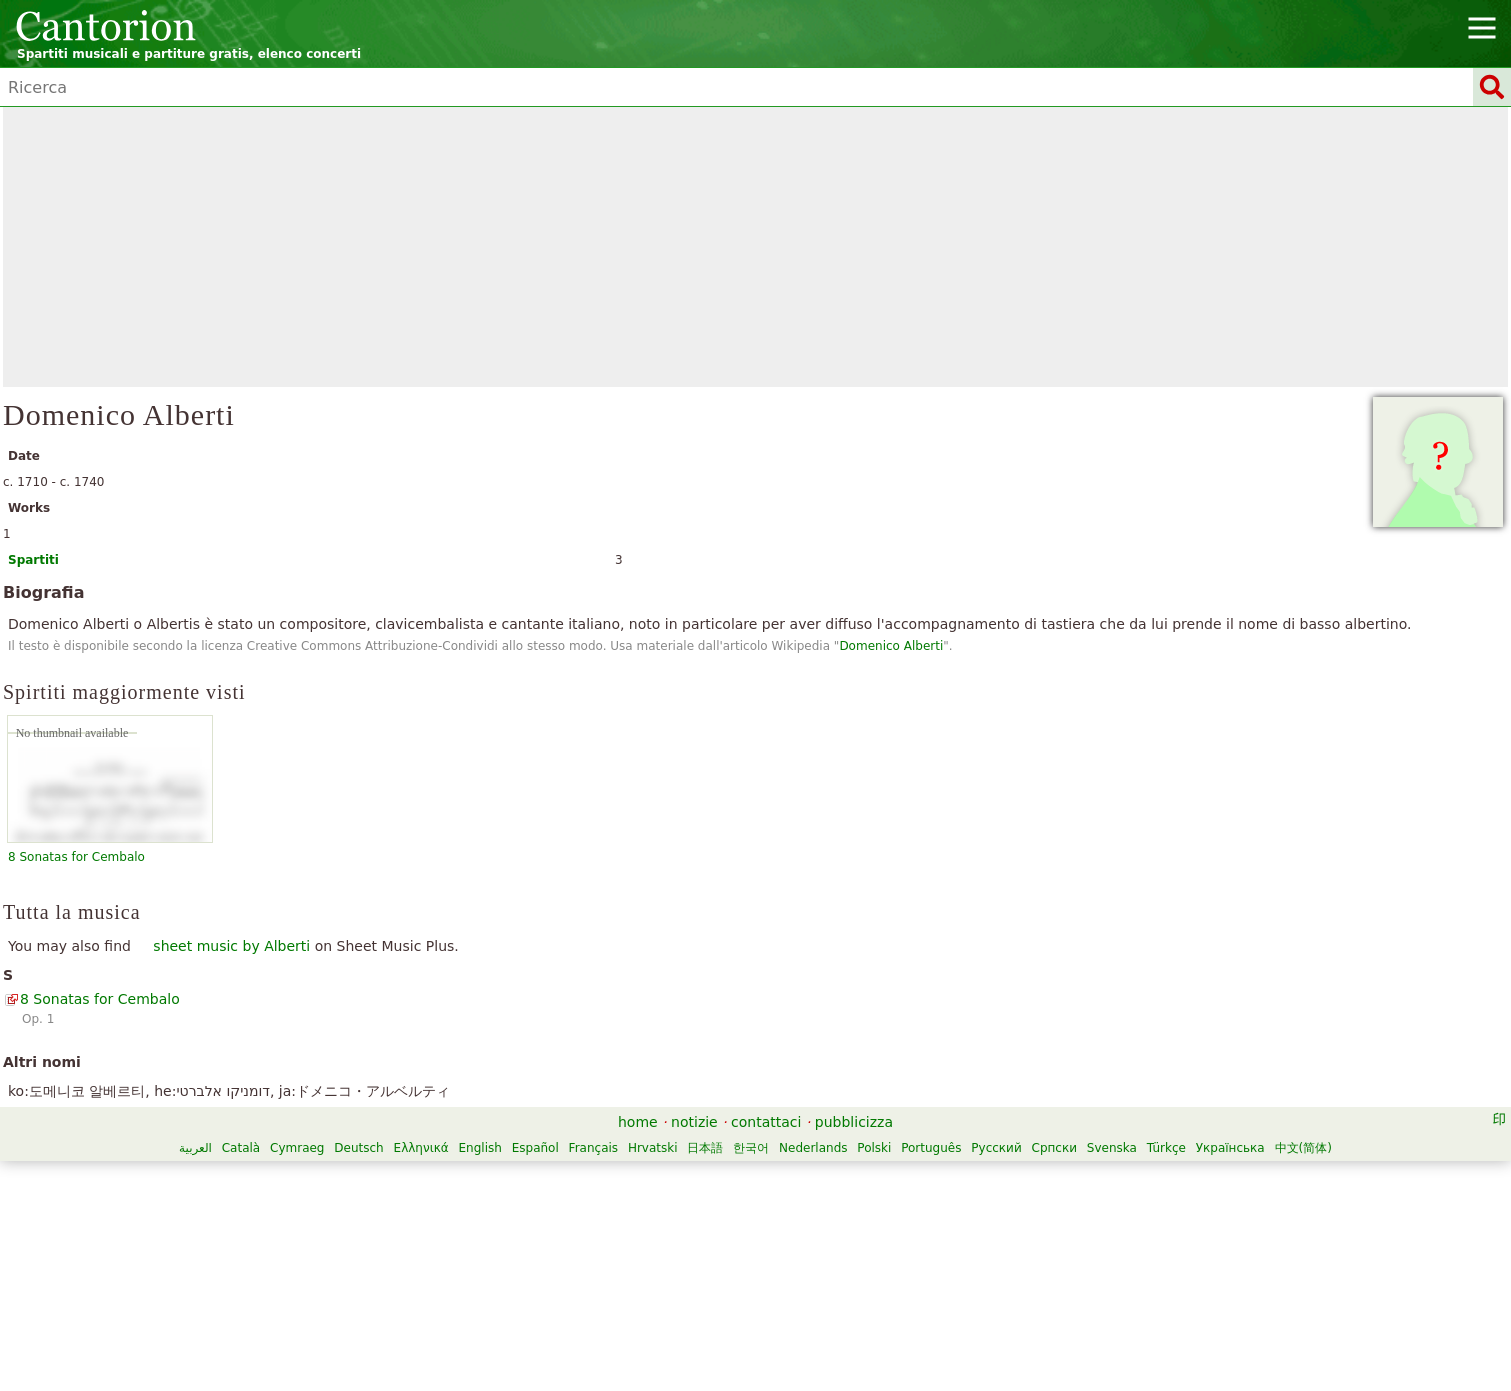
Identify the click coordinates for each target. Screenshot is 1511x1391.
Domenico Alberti (891, 646)
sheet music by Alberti (231, 946)
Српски (1055, 1148)
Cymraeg (297, 1148)
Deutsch (358, 1148)
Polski (874, 1148)
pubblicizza (854, 1122)
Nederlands (813, 1148)
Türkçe (1166, 1148)
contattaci (766, 1122)
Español (535, 1148)
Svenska (1112, 1148)
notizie (694, 1122)
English (480, 1148)
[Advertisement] (756, 247)
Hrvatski (653, 1148)
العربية (195, 1148)
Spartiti (33, 560)
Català (241, 1148)
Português (931, 1148)
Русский (996, 1148)
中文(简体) (1303, 1148)
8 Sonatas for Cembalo (76, 857)
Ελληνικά (421, 1148)
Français (593, 1148)
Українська (1230, 1148)
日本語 (705, 1148)
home (638, 1122)
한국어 (751, 1148)
